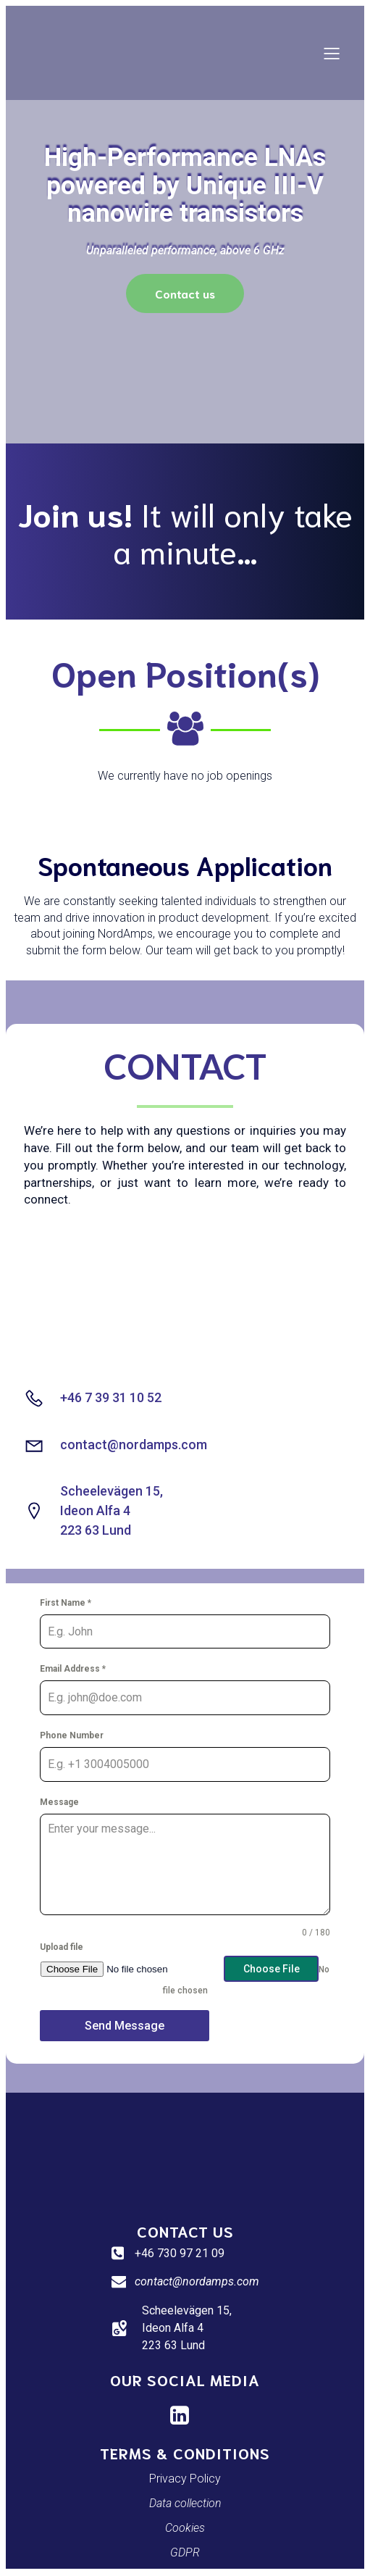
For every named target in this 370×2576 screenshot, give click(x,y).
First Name (65, 1603)
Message (59, 1802)
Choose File (271, 1969)
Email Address (73, 1669)
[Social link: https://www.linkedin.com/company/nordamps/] (185, 2415)
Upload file (61, 1947)
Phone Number (72, 1735)
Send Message (124, 2026)
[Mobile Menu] (331, 53)
